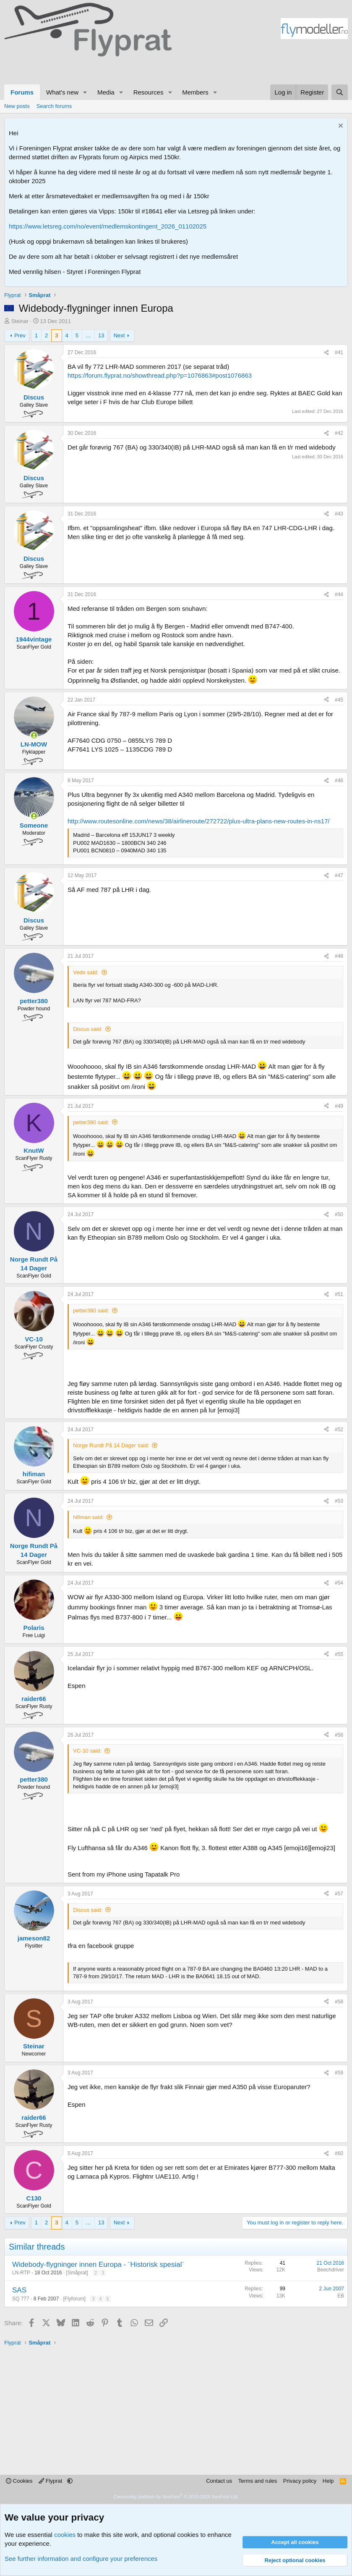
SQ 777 (20, 2299)
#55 (339, 1654)
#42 (339, 433)
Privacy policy (299, 2481)
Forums (22, 92)
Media (106, 92)
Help (328, 2481)
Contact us (219, 2481)
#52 (339, 1430)
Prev (20, 335)
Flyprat (51, 2481)
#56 (339, 1735)
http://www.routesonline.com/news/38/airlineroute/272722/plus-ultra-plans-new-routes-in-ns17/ (199, 821)
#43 (339, 514)
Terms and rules (257, 2481)
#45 (339, 700)
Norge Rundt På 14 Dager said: (111, 1445)
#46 (339, 780)
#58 (339, 2002)
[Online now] (34, 735)
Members (195, 92)
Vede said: (86, 972)
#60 (339, 2153)
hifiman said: (88, 1517)
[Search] (339, 92)
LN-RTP (21, 2273)
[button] (85, 92)
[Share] (326, 352)
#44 (339, 594)
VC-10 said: (87, 1751)
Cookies (19, 2481)
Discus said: (87, 1029)
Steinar (20, 321)
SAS (19, 2290)
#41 (339, 352)
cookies (65, 2534)
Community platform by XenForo (176, 2496)
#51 (339, 1294)
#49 (339, 1106)
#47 (339, 875)
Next (119, 335)
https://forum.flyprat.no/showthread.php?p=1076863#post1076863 (160, 375)
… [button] (88, 335)
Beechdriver (330, 2270)
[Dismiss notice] (339, 126)
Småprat (77, 2273)
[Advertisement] (79, 69)
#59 (339, 2073)
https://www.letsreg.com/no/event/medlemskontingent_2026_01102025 (107, 226)
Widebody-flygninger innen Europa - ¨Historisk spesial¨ (98, 2264)
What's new (62, 92)
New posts (17, 106)
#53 (339, 1501)
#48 (339, 956)
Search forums (54, 106)
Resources (148, 92)
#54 (339, 1583)
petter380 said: (91, 1122)
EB (340, 2296)
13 (101, 335)
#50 (339, 1214)
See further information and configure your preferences (81, 2558)
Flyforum (74, 2299)
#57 (339, 1894)
